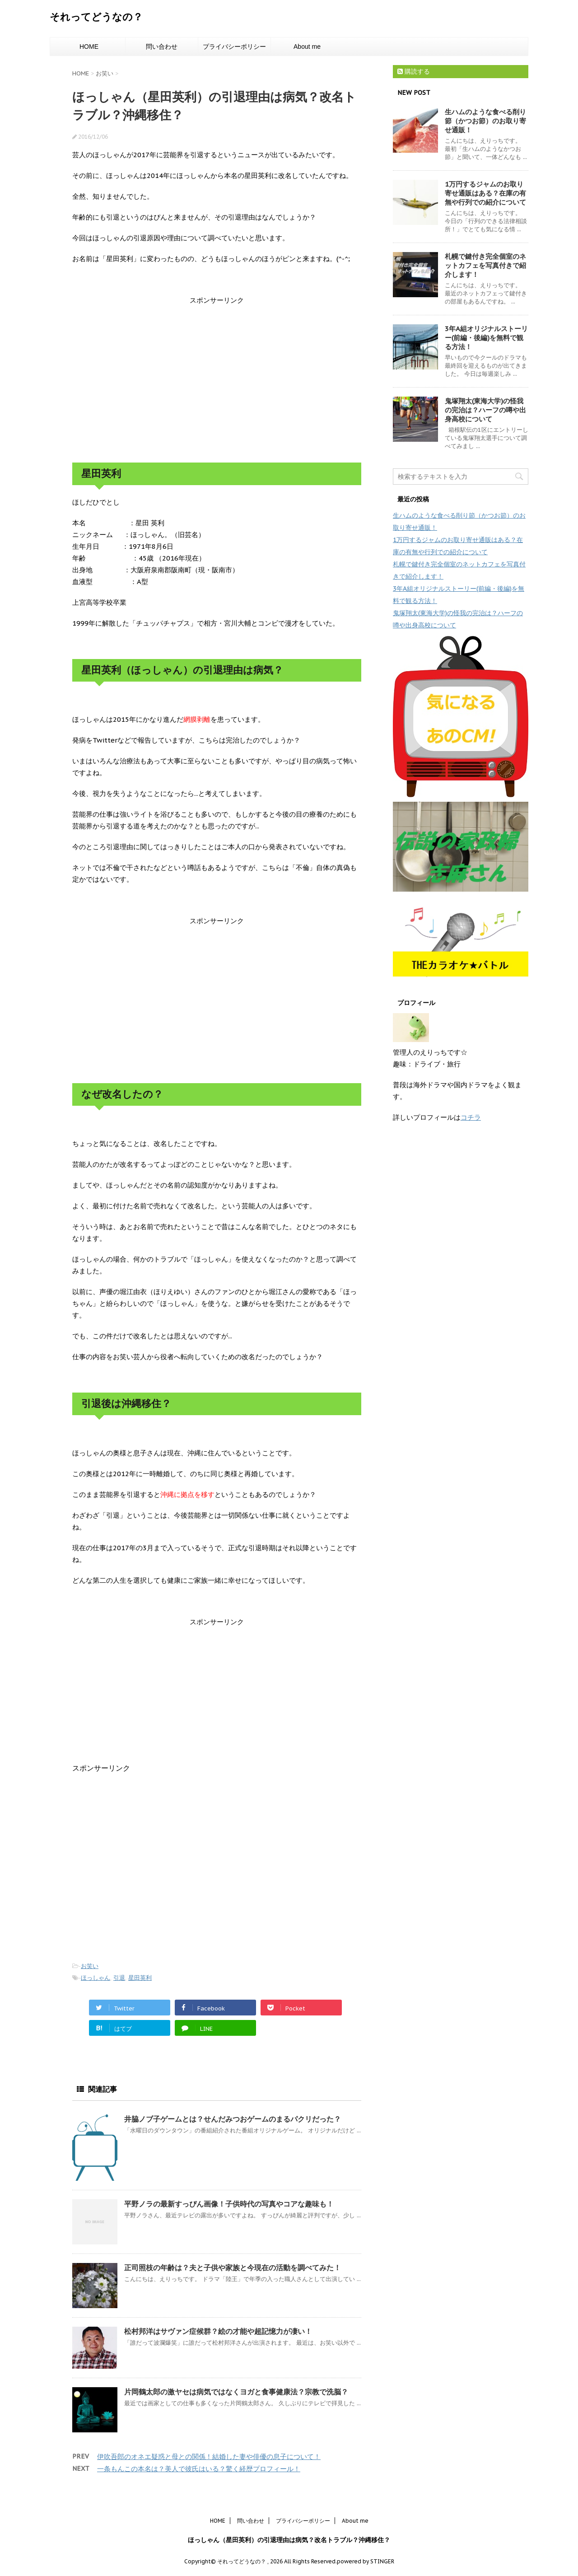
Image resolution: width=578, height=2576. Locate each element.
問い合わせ (161, 46)
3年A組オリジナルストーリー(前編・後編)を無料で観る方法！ (486, 337)
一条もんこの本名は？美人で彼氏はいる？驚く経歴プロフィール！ (198, 2468)
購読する (413, 71)
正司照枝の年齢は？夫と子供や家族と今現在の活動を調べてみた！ (232, 2267)
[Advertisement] (216, 378)
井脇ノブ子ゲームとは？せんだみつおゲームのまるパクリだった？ (232, 2118)
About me (307, 46)
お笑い (89, 1966)
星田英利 (140, 1978)
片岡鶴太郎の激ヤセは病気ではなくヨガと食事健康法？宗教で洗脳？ (236, 2391)
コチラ (471, 1117)
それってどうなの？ (96, 16)
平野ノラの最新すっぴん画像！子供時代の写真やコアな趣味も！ (229, 2203)
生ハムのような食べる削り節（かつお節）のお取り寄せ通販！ (485, 121)
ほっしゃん (95, 1978)
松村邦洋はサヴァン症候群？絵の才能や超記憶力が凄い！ (218, 2331)
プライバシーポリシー (234, 46)
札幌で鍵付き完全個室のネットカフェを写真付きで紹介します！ (485, 265)
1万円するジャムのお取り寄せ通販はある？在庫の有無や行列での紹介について (485, 193)
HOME (88, 46)
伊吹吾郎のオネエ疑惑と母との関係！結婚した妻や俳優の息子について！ (209, 2456)
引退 (119, 1978)
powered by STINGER (365, 2561)
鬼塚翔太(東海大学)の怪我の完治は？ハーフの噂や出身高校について (485, 410)
